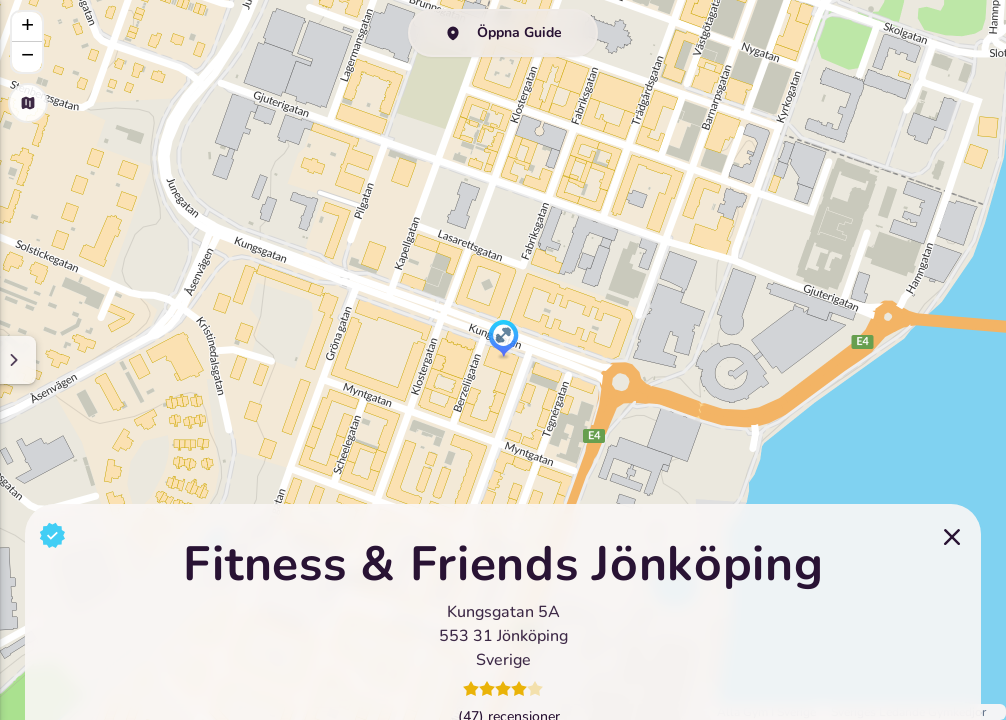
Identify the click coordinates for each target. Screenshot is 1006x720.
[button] (503, 340)
